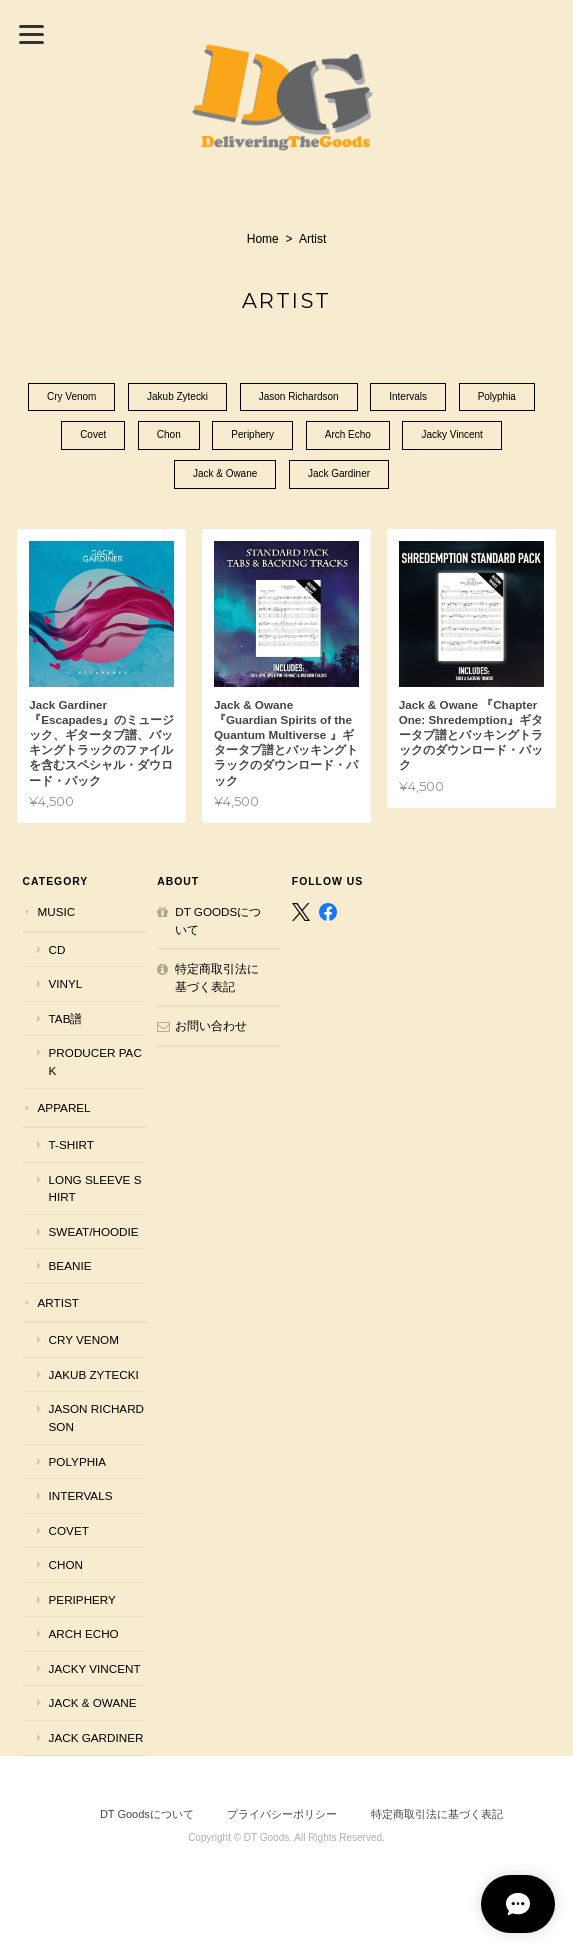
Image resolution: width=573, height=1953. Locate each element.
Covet (93, 436)
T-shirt (71, 1144)
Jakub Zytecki (177, 397)
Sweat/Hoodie (94, 1231)
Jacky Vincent (453, 436)
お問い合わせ (211, 1026)
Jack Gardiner (339, 475)
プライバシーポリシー (282, 1814)
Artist (58, 1302)
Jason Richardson (299, 397)
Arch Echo (348, 436)
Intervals (409, 397)
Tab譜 (66, 1018)
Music (57, 911)
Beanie (70, 1265)
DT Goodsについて (218, 920)
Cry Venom (71, 397)
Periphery (252, 436)
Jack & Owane (225, 475)
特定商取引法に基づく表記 (217, 977)
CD (57, 949)
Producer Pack (95, 1062)
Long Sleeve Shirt (95, 1188)
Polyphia (497, 397)
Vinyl (66, 983)
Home (263, 239)
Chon (169, 436)
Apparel (64, 1107)
